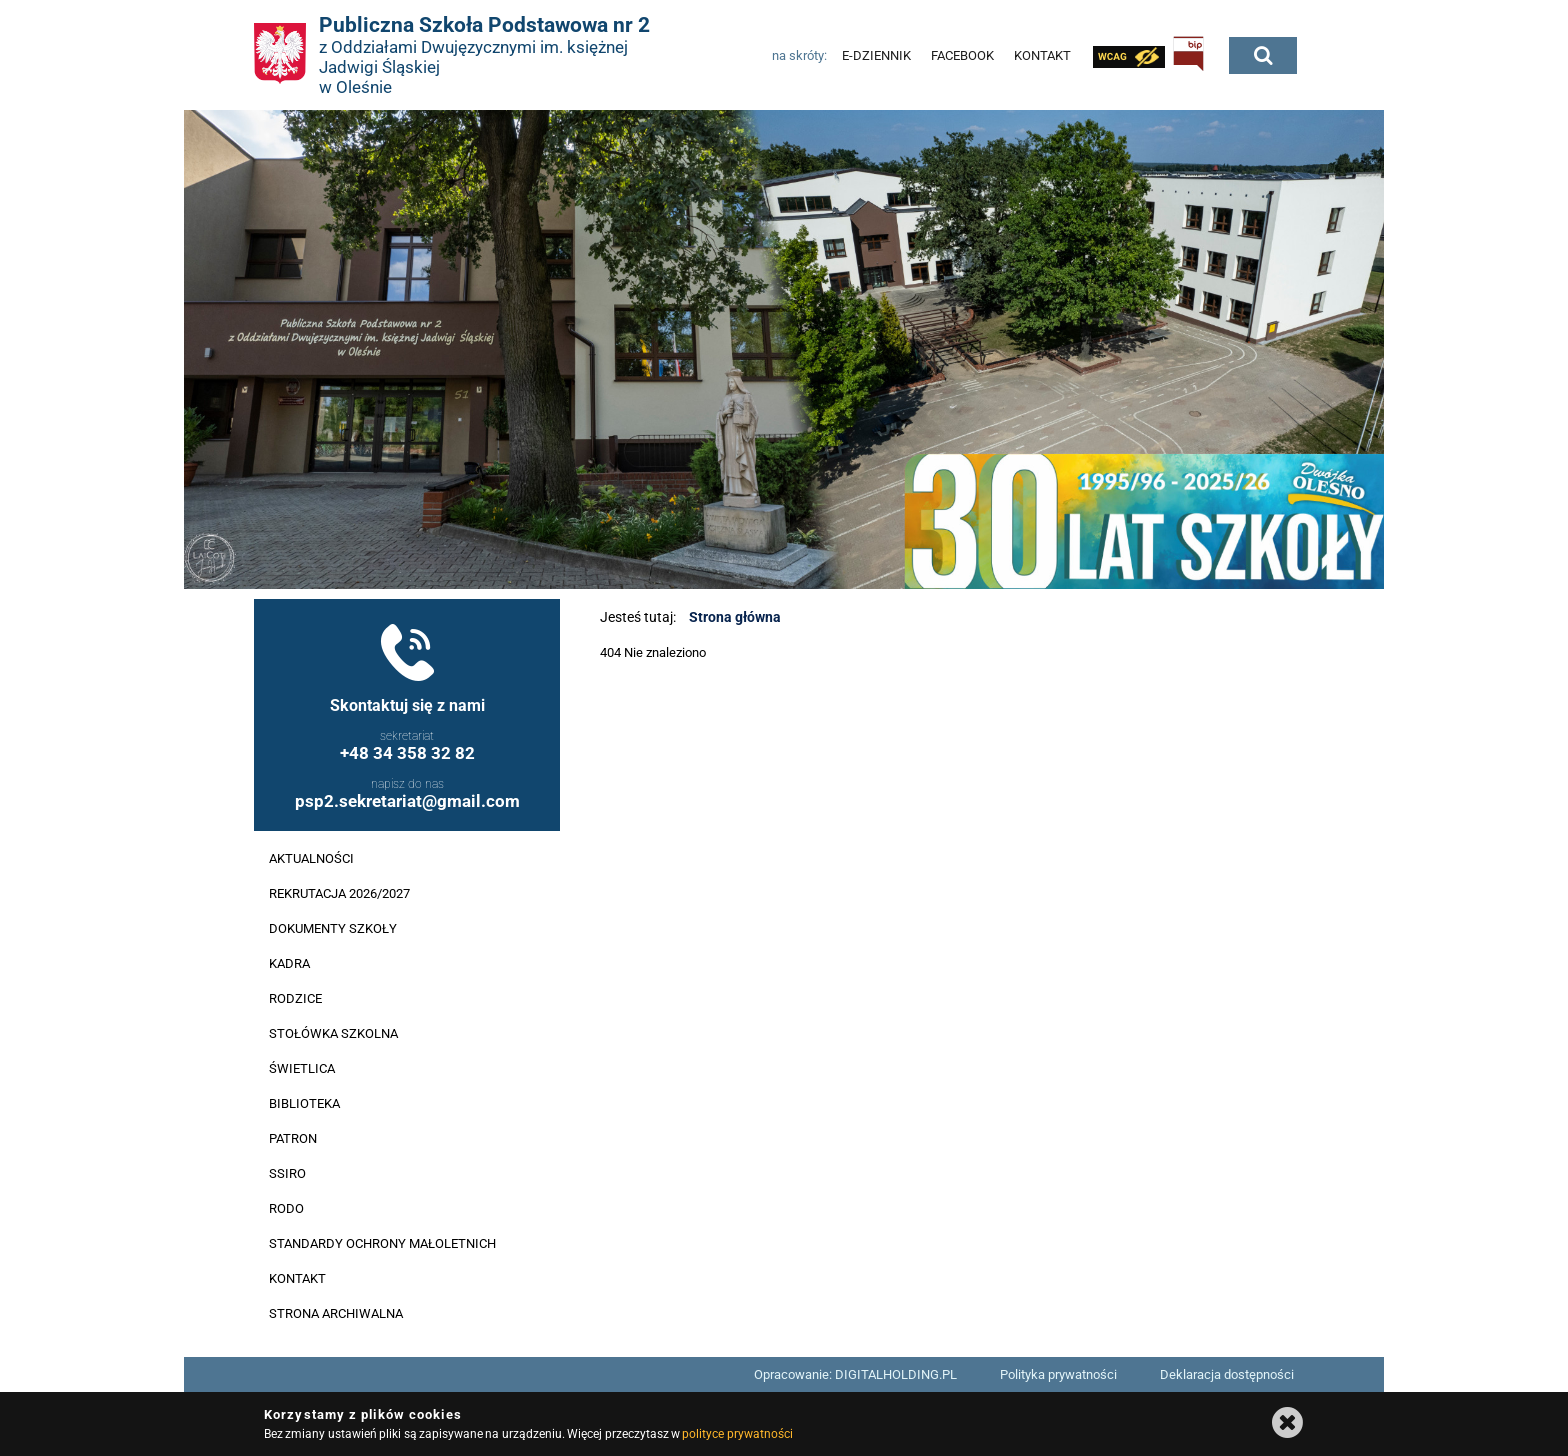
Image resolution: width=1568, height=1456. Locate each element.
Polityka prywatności (1058, 1374)
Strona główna (735, 617)
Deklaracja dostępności (1227, 1374)
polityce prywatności (737, 1434)
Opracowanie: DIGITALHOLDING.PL (855, 1374)
